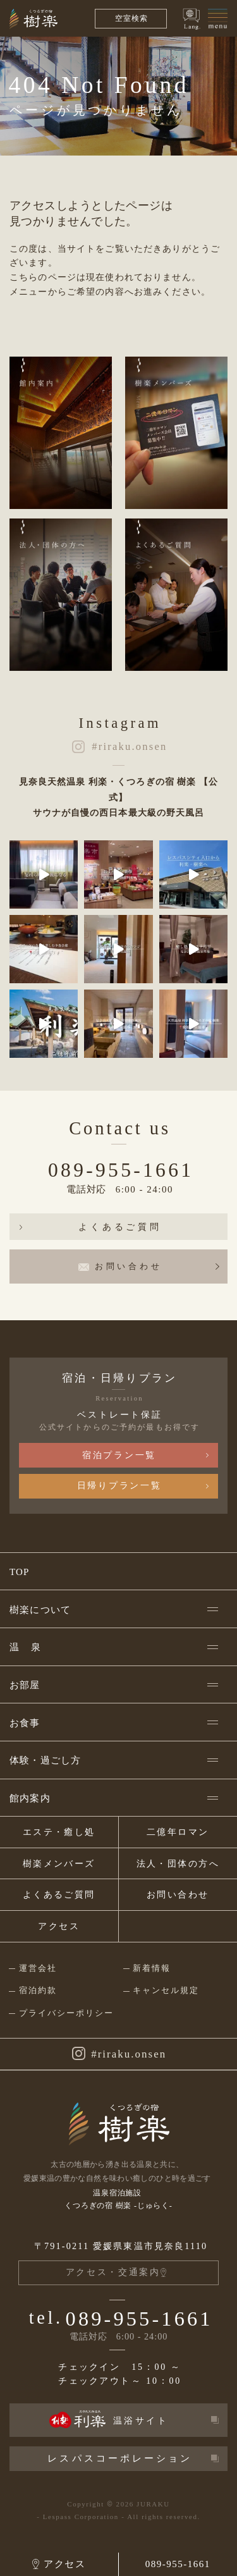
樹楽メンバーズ (59, 1863)
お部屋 (24, 1685)
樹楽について (40, 1610)
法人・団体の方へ (178, 1863)
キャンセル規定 (166, 1990)
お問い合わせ (178, 1894)
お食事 (24, 1723)
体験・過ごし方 (45, 1760)
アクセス (59, 1926)
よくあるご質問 (119, 1227)
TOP (19, 1572)
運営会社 (38, 1968)
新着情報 (152, 1968)
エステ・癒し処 (59, 1832)
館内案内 (30, 1798)
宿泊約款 (38, 1990)
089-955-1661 (120, 1170)
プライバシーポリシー (66, 2013)
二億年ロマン (178, 1832)
